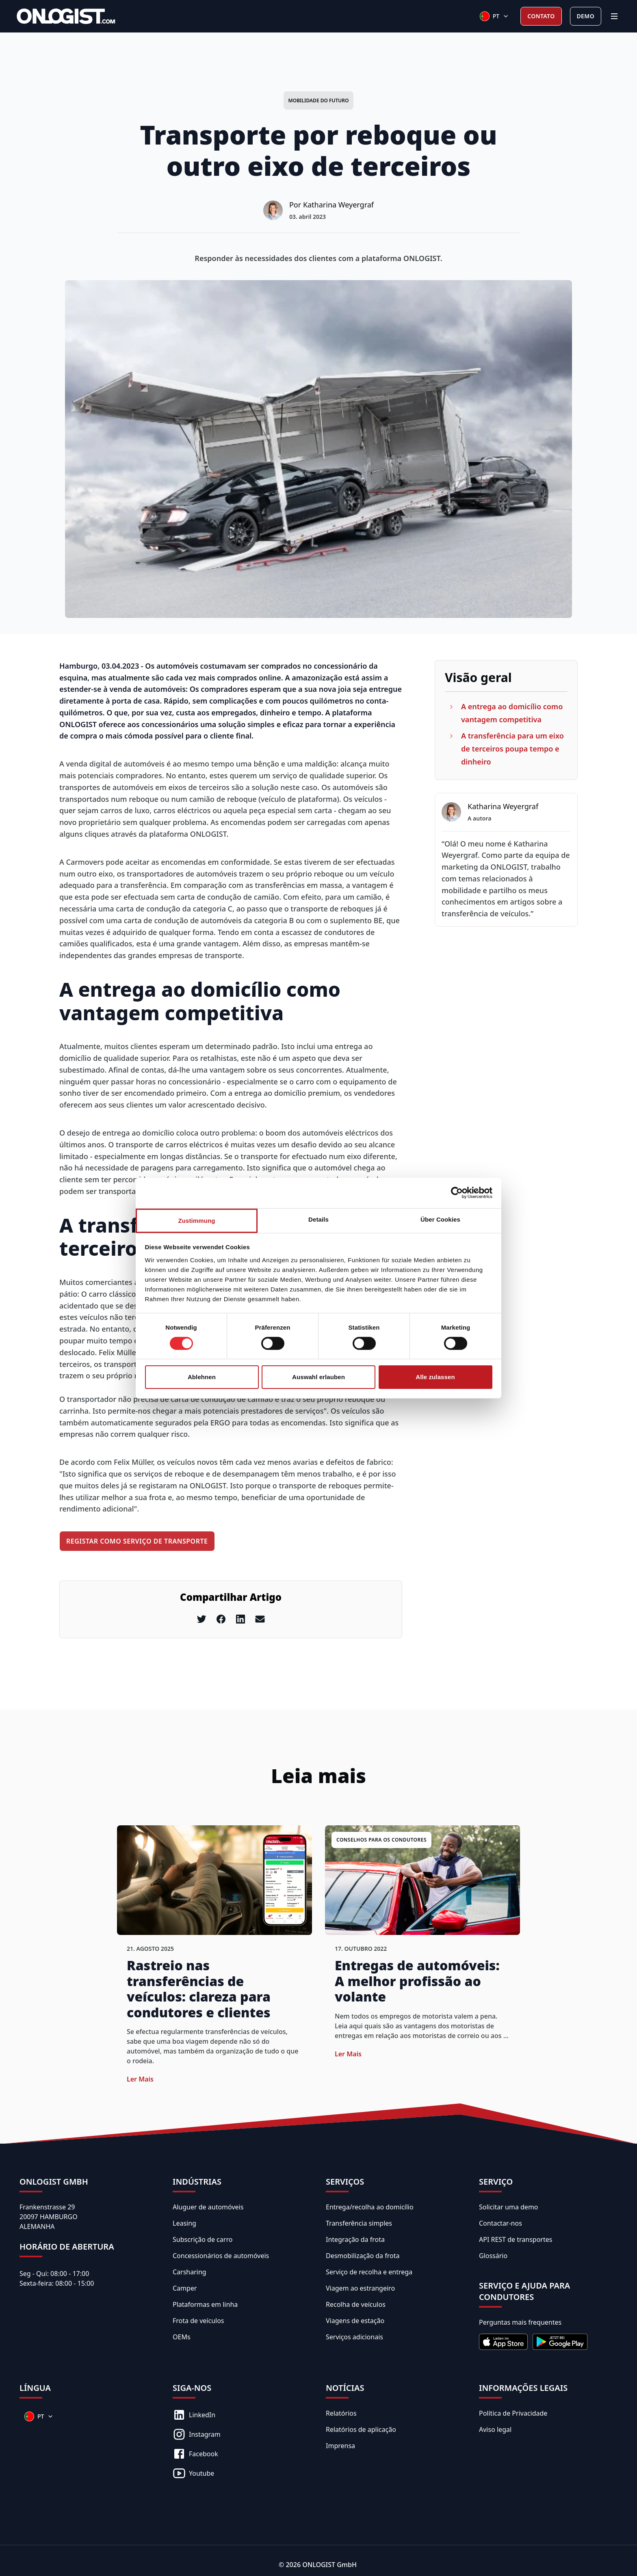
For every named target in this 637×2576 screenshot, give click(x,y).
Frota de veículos (198, 2320)
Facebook (195, 2453)
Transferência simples (359, 2223)
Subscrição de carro (202, 2239)
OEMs (182, 2336)
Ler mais (140, 2079)
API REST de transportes (515, 2239)
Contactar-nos (500, 2223)
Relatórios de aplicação (361, 2429)
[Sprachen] (494, 16)
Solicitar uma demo (508, 2206)
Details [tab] (318, 1219)
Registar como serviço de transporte (137, 1541)
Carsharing (189, 2271)
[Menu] (614, 16)
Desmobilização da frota (362, 2255)
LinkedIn (194, 2414)
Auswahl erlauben (318, 1376)
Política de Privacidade (513, 2413)
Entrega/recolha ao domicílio (370, 2206)
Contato (541, 16)
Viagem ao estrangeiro (360, 2288)
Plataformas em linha (205, 2304)
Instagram (197, 2434)
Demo (585, 16)
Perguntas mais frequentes (520, 2322)
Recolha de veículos (356, 2304)
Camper (185, 2288)
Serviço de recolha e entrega (369, 2271)
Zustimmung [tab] (196, 1220)
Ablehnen (202, 1376)
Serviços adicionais (354, 2336)
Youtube (193, 2473)
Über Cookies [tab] (440, 1219)
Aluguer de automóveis (208, 2206)
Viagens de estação (355, 2320)
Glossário (493, 2255)
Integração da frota (355, 2239)
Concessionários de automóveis (221, 2255)
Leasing (184, 2223)
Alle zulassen (435, 1376)
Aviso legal (495, 2429)
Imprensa (340, 2445)
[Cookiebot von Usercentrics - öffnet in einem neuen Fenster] (456, 1193)
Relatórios (341, 2413)
